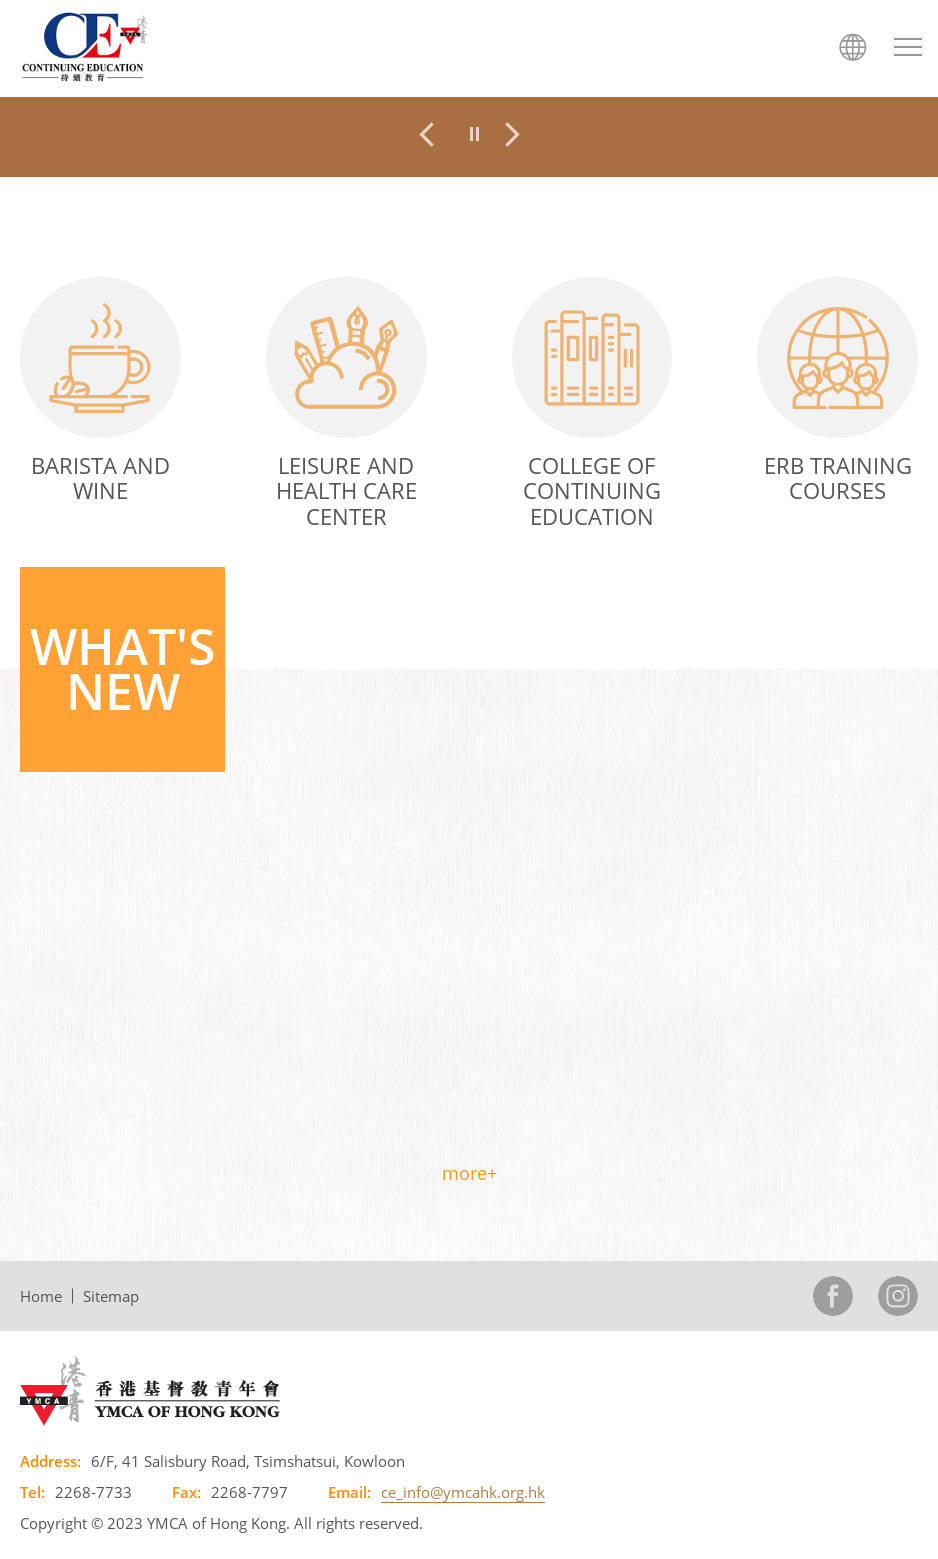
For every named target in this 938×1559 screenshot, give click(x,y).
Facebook (833, 1296)
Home (41, 1296)
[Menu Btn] (908, 47)
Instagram (898, 1296)
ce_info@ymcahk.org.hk (463, 1492)
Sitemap (111, 1296)
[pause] (474, 134)
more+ (469, 1173)
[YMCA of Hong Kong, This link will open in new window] (150, 1389)
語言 (853, 47)
